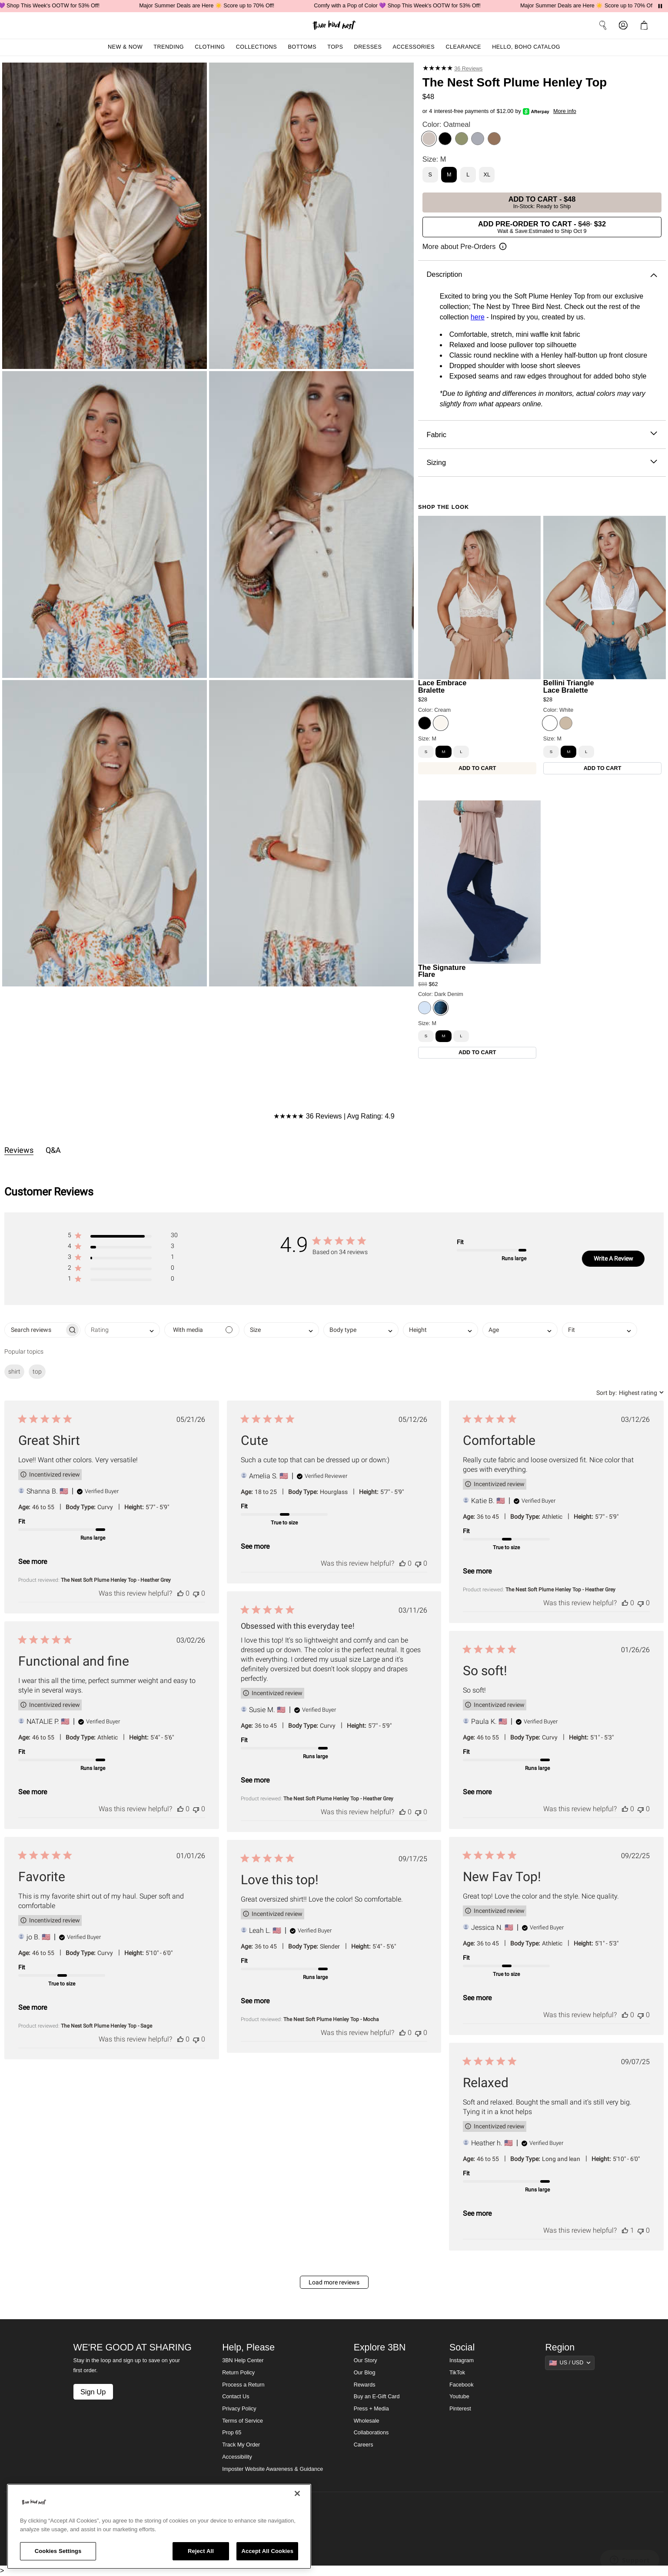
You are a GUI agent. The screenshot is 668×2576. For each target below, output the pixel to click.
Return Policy (238, 2373)
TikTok (457, 2373)
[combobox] (122, 1330)
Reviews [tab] (18, 1150)
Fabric (541, 434)
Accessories (414, 47)
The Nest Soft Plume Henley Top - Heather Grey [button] (116, 1580)
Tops (335, 47)
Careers (363, 2445)
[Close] (297, 2493)
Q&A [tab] (53, 1150)
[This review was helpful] (180, 1593)
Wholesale (366, 2421)
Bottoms (302, 47)
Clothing (210, 47)
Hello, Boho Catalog (526, 47)
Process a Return (243, 2385)
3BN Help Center (242, 2360)
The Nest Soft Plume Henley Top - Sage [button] (106, 2026)
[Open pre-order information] (464, 247)
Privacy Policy (239, 2409)
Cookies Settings (58, 2551)
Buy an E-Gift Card (377, 2396)
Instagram (461, 2360)
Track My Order (241, 2445)
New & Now (125, 47)
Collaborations (371, 2433)
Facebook (461, 2385)
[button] (646, 25)
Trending (168, 47)
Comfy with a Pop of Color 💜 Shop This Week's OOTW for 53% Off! (412, 6)
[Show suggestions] (570, 2363)
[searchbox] (34, 1330)
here (478, 317)
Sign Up (93, 2392)
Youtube (459, 2396)
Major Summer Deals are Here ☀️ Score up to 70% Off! (221, 6)
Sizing (541, 462)
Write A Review (613, 1258)
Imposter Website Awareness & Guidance (272, 2469)
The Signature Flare (441, 971)
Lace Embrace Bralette (442, 686)
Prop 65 (231, 2433)
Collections (256, 47)
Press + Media (371, 2409)
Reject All (201, 2551)
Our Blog (365, 2373)
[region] (159, 2526)
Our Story (365, 2360)
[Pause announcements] (660, 6)
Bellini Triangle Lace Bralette (568, 686)
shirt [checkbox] (14, 1371)
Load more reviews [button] (334, 2282)
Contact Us (235, 2396)
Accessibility (237, 2457)
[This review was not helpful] (196, 1593)
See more (32, 1561)
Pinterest (460, 2409)
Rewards (365, 2385)
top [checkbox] (37, 1371)
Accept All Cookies (267, 2551)
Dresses (368, 47)
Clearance (463, 47)
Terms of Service (242, 2421)
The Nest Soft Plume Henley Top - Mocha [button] (331, 2019)
